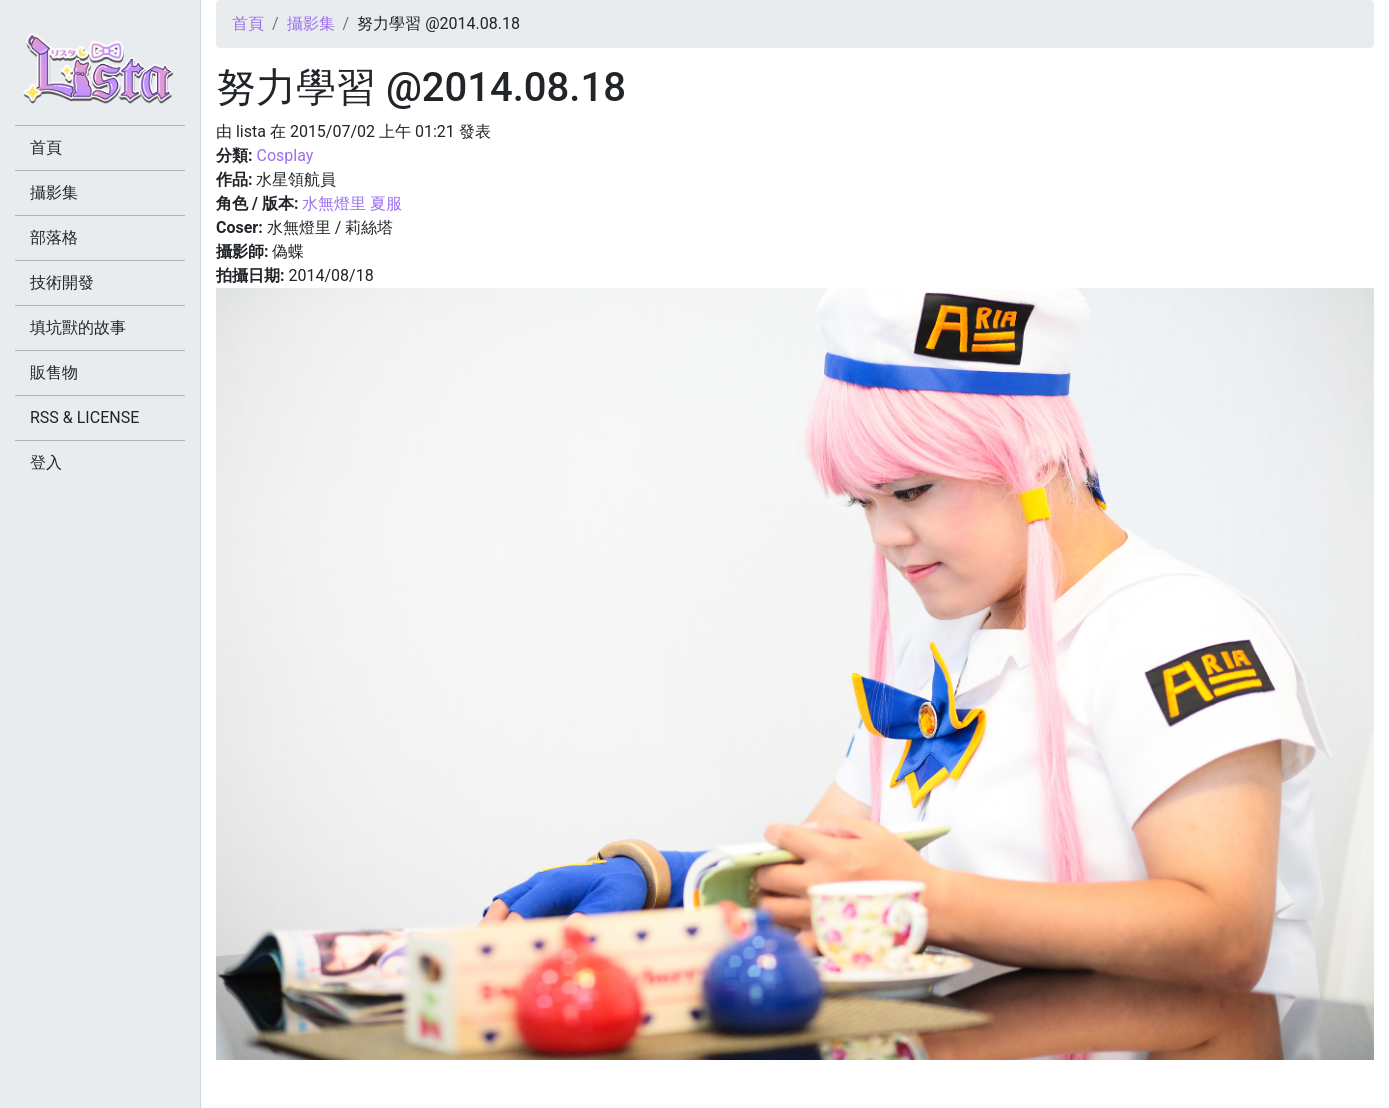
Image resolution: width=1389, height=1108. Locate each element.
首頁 (248, 23)
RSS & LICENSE (84, 417)
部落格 (54, 237)
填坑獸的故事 (78, 327)
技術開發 (62, 282)
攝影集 (311, 23)
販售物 (54, 372)
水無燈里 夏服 (352, 203)
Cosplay (284, 155)
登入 (46, 462)
